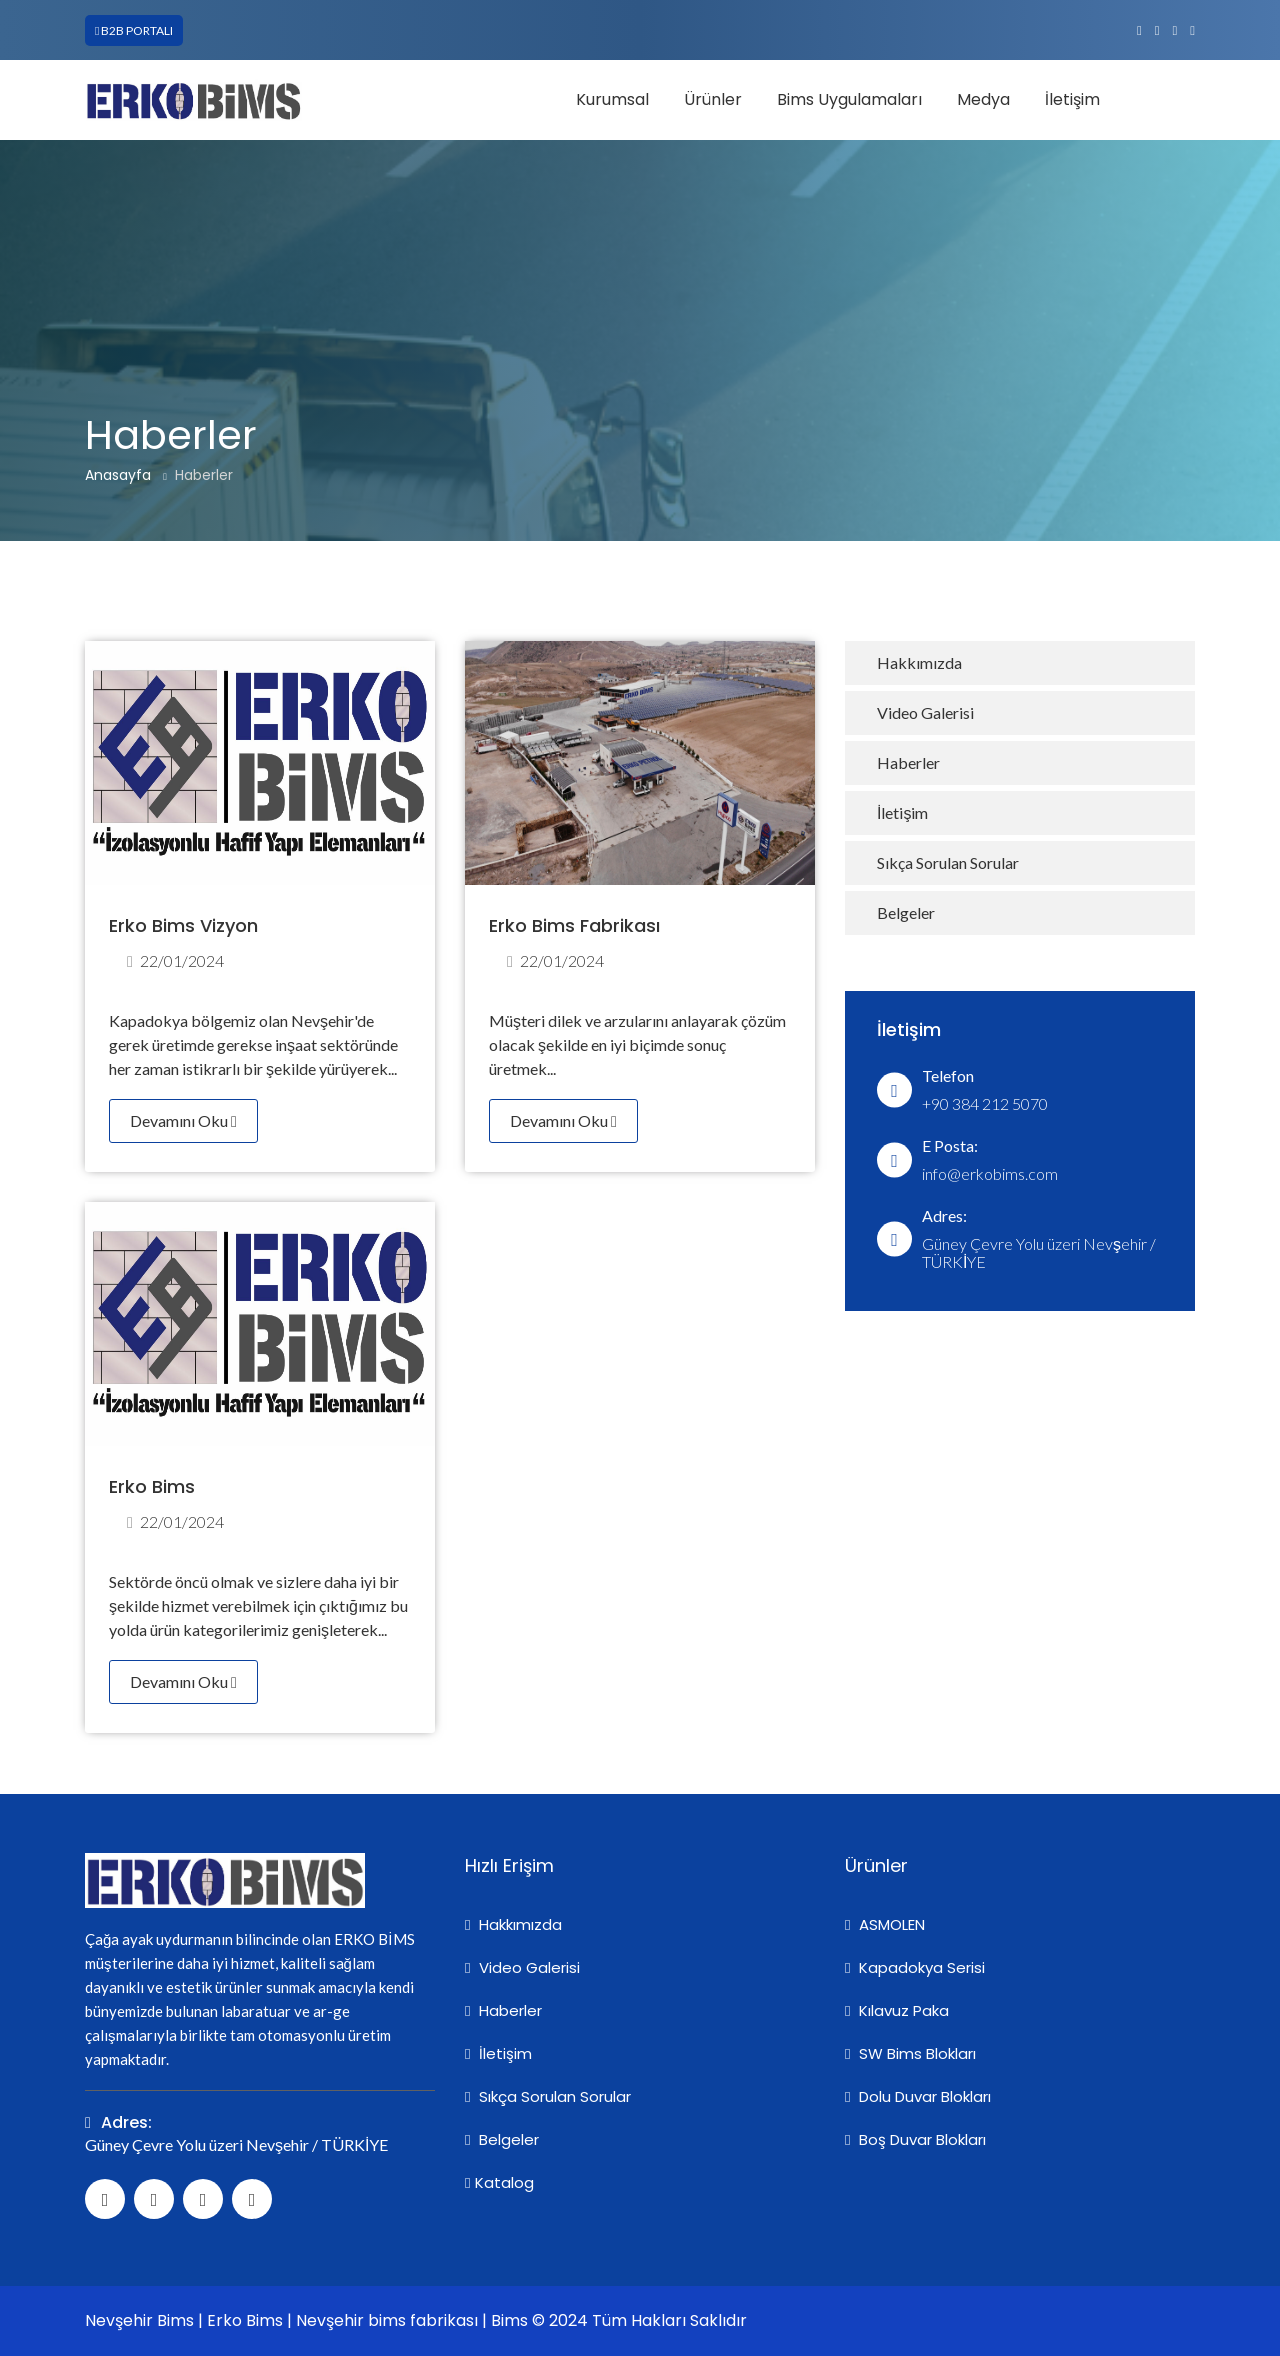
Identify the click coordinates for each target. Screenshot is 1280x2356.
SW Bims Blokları (910, 2053)
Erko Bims (152, 1486)
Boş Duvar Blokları (915, 2139)
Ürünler (713, 99)
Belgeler (906, 912)
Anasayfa (118, 475)
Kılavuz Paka (897, 2010)
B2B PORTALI (134, 30)
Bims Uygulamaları (849, 99)
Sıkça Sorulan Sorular (948, 862)
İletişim (1072, 99)
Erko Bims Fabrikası (574, 925)
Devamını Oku (183, 1120)
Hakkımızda (919, 662)
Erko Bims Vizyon (183, 925)
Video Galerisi (925, 712)
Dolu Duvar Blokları (918, 2096)
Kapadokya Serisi (915, 1967)
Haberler (204, 475)
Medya (983, 99)
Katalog (499, 2182)
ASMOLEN (885, 1924)
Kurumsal (612, 99)
